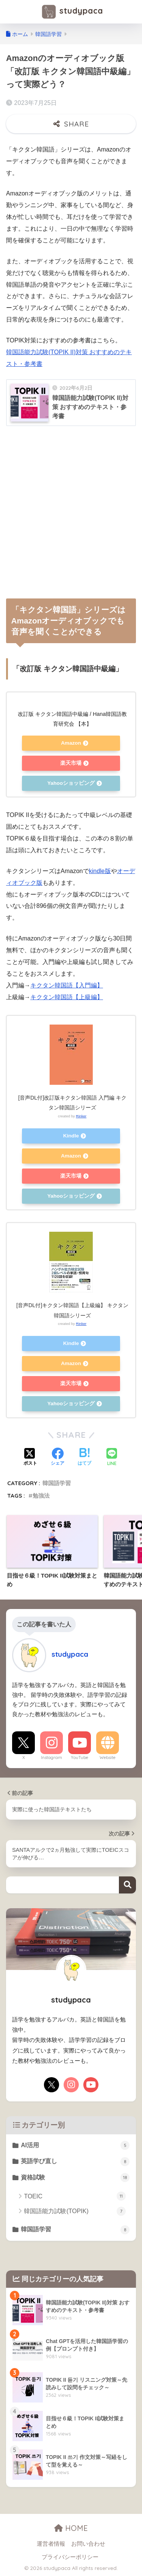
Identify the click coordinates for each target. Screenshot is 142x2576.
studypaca (72, 11)
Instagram (51, 1757)
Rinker (81, 1116)
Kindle (71, 1136)
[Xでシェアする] (30, 1457)
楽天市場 (70, 763)
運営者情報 (51, 2544)
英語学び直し (75, 2161)
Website (107, 1757)
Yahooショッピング (71, 783)
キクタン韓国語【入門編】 (66, 985)
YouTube (79, 1757)
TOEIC (75, 2196)
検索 (127, 1884)
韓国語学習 (56, 1483)
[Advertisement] (71, 509)
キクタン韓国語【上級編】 (66, 997)
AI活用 (75, 2145)
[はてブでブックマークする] (84, 1457)
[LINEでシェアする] (111, 1457)
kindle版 (100, 871)
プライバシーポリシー (70, 2557)
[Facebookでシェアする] (57, 1457)
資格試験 (75, 2177)
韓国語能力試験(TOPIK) (75, 2211)
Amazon (71, 743)
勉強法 (41, 1495)
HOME (71, 2528)
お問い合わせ (88, 2544)
